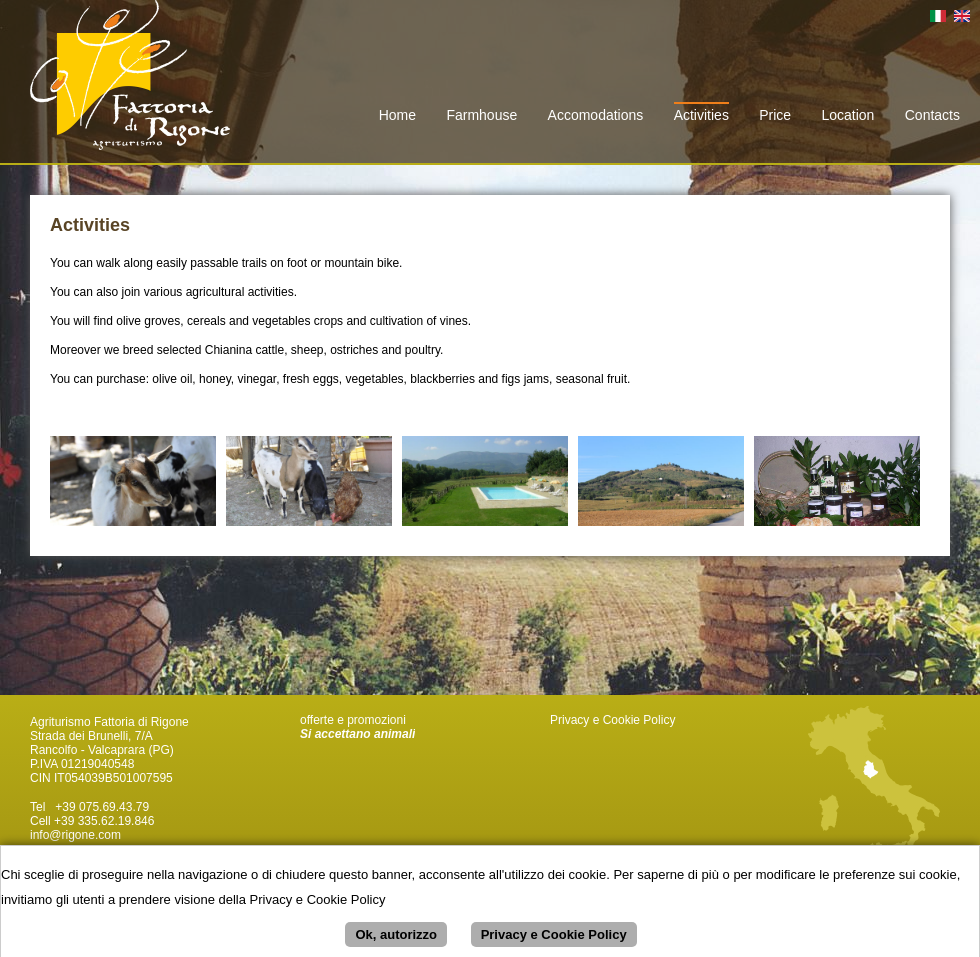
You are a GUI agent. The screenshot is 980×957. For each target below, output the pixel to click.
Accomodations (596, 115)
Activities (701, 115)
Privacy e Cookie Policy (612, 720)
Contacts (932, 115)
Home (397, 115)
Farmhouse (481, 115)
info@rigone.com (75, 835)
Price (775, 115)
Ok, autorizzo (396, 939)
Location (847, 115)
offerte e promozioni (353, 720)
